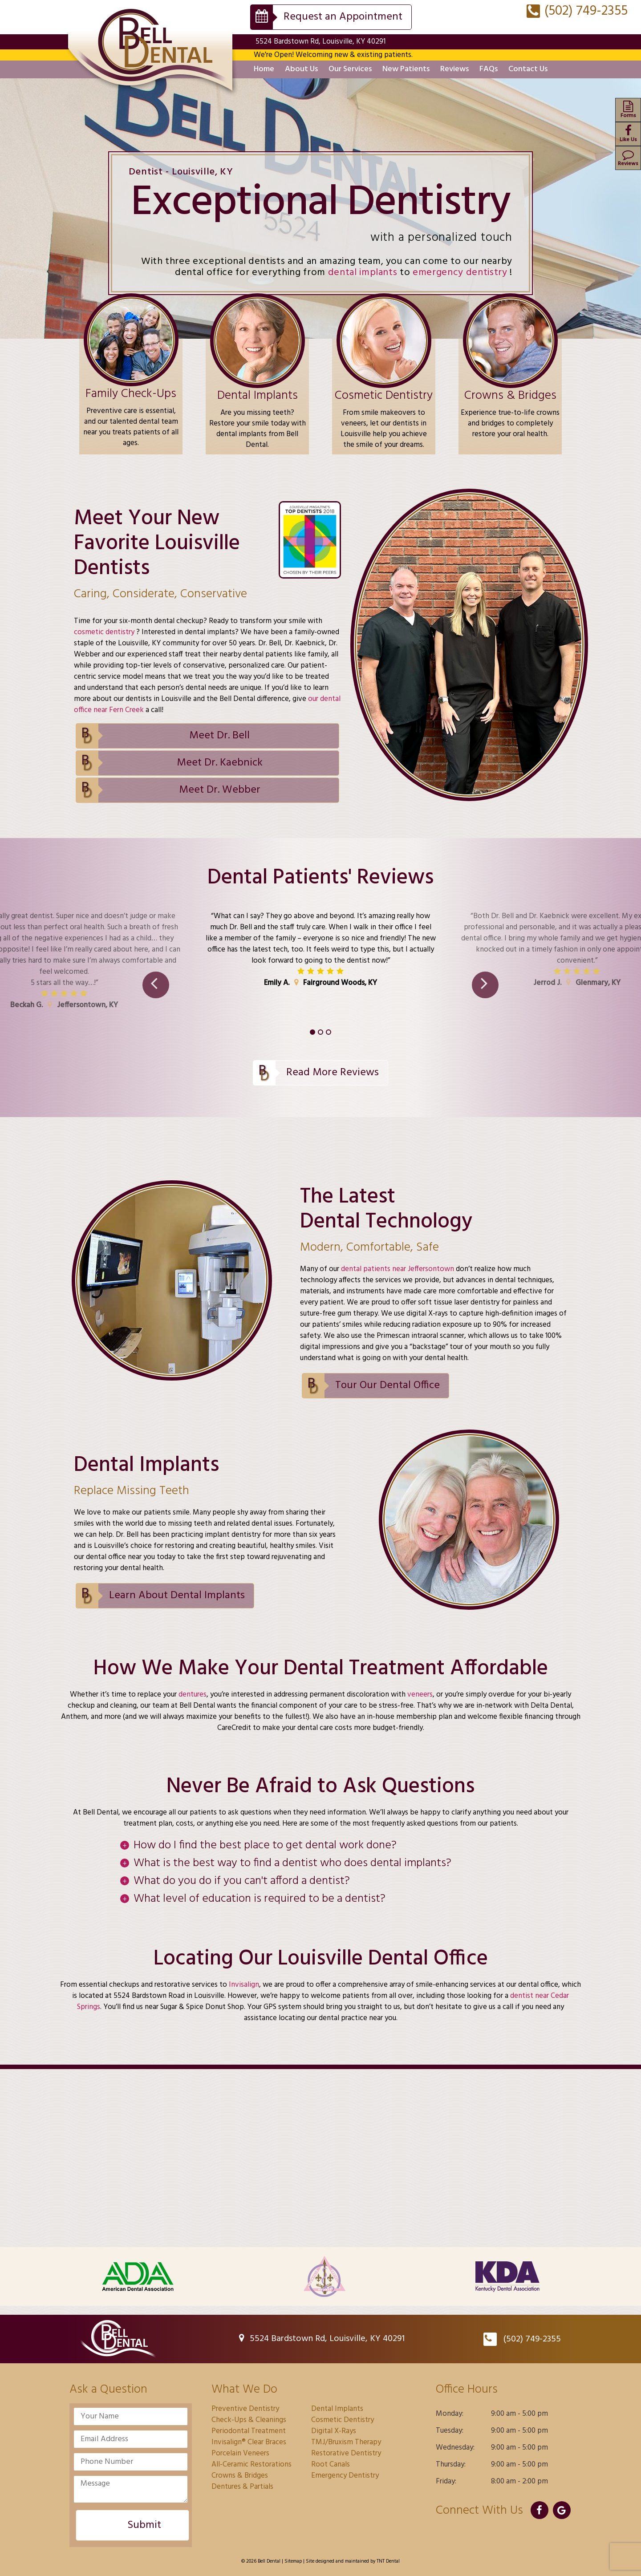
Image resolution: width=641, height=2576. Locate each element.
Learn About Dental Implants (177, 1595)
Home (264, 69)
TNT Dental (388, 2561)
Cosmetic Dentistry (342, 2420)
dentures (193, 1695)
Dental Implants (337, 2409)
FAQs (488, 69)
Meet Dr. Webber (219, 790)
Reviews (454, 69)
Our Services (350, 69)
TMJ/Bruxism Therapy (346, 2442)
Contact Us (528, 69)
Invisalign (243, 1985)
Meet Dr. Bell (219, 735)
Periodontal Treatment (248, 2431)
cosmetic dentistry (105, 632)
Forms (628, 110)
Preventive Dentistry (245, 2409)
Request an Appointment (343, 16)
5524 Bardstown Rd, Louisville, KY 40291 (320, 42)
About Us (301, 69)
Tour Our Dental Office (387, 1385)
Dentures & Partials (242, 2487)
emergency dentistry (461, 272)
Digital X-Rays (333, 2431)
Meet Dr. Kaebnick (220, 762)
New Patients (406, 69)
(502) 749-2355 (577, 11)
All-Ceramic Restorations (251, 2465)
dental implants (364, 272)
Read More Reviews (332, 1072)
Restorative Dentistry (346, 2453)
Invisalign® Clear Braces (248, 2442)
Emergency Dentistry (345, 2476)
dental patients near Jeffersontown (397, 1269)
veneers (420, 1695)
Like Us (628, 134)
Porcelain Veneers (240, 2453)
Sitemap (293, 2561)
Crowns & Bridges (239, 2476)
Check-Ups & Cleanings (248, 2420)
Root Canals (330, 2465)
